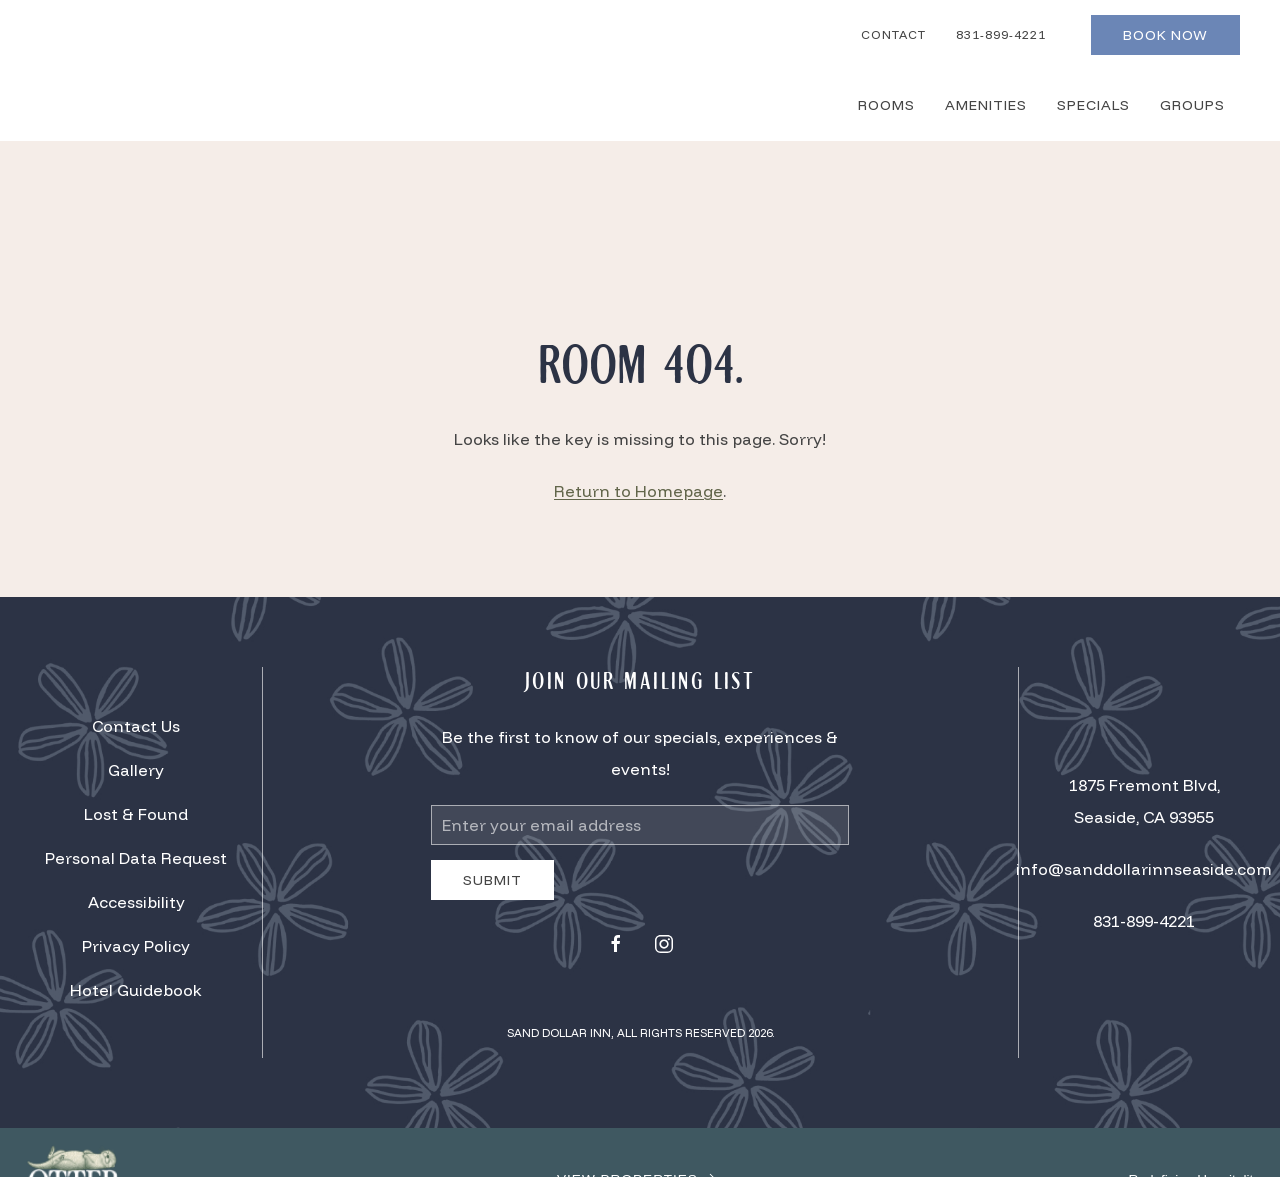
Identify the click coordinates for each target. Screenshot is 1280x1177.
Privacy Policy (136, 946)
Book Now (1165, 35)
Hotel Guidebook (136, 990)
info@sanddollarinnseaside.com (1144, 869)
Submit (492, 880)
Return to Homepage (638, 491)
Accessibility (136, 902)
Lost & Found (136, 814)
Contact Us (136, 726)
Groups (1192, 105)
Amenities (986, 105)
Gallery (136, 770)
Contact (893, 34)
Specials (1093, 105)
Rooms (886, 105)
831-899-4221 (1001, 34)
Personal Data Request (136, 858)
